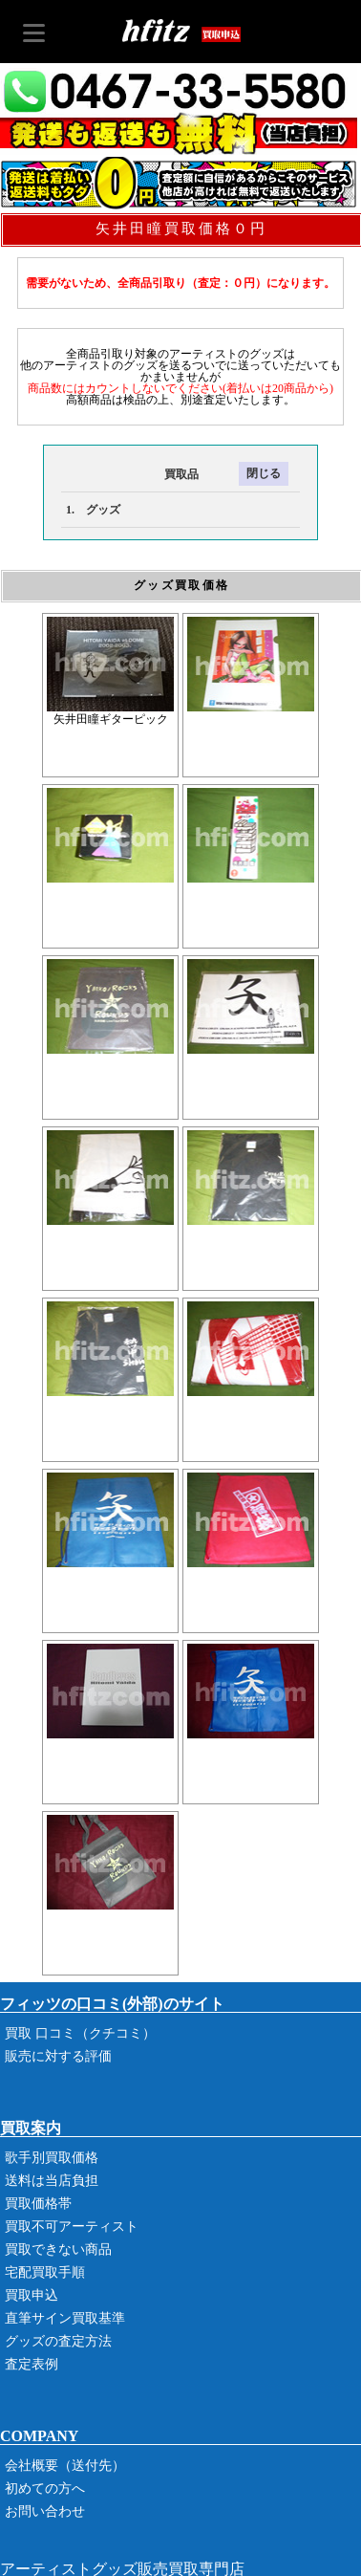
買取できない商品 (58, 2249)
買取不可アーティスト (71, 2226)
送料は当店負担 (51, 2180)
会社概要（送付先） (65, 2465)
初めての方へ (45, 2488)
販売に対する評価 (58, 2056)
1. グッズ (93, 509)
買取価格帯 (38, 2203)
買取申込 (31, 2295)
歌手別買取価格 (51, 2157)
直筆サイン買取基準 (65, 2318)
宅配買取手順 (45, 2272)
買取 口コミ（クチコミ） (80, 2033)
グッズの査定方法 (58, 2341)
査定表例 (31, 2364)
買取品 (130, 474)
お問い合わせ (45, 2511)
